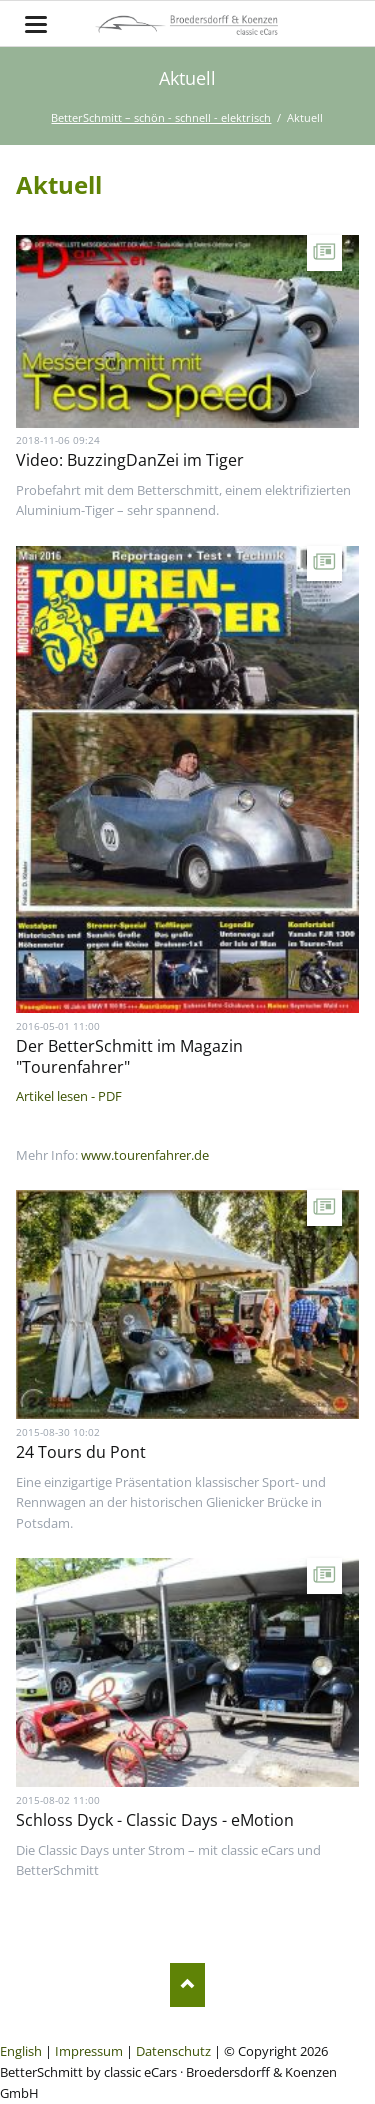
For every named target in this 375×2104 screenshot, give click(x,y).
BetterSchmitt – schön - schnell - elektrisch (161, 117)
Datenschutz (173, 2051)
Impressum (89, 2051)
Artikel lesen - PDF (69, 1096)
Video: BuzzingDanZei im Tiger (130, 460)
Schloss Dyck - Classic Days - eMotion (155, 1820)
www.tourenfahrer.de (145, 1155)
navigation (36, 24)
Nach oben (187, 1984)
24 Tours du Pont (81, 1452)
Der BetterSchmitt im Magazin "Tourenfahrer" (129, 1056)
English (21, 2051)
